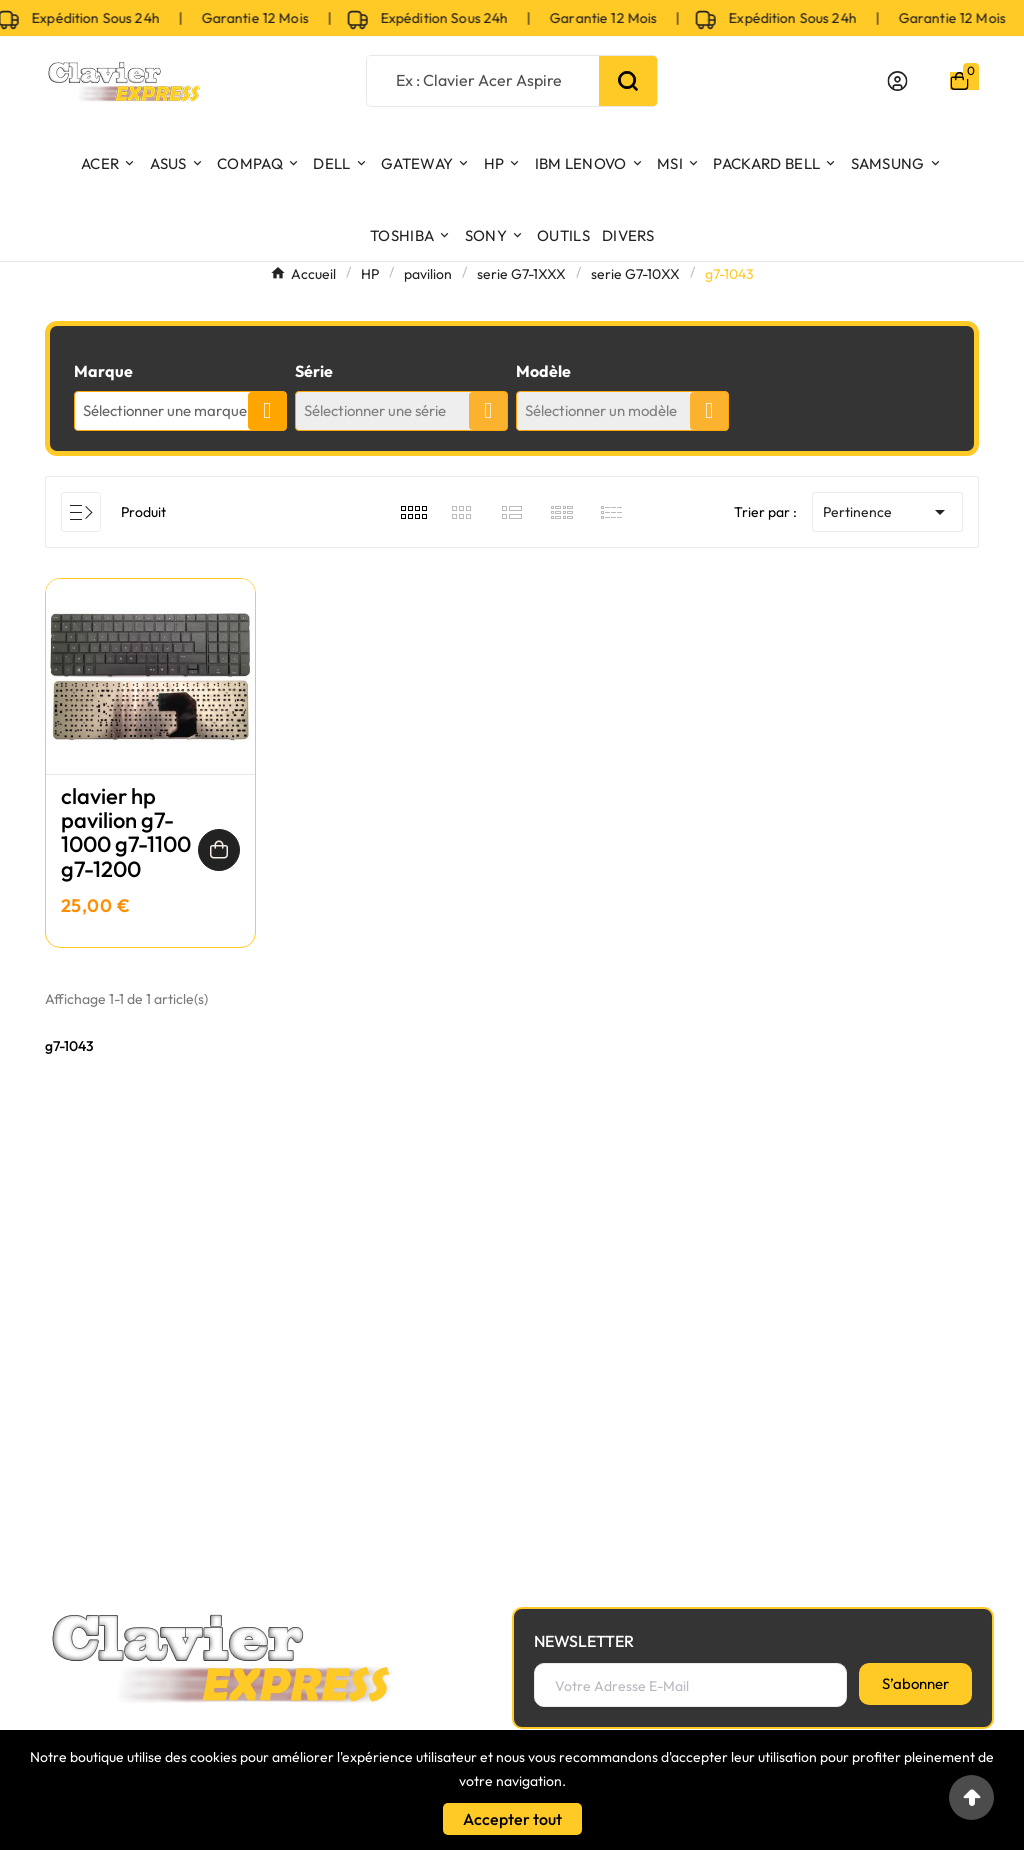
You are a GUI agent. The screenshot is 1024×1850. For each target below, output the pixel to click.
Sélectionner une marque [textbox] (165, 410)
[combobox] (180, 411)
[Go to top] (971, 1797)
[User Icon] (897, 81)
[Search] (628, 81)
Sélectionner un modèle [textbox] (601, 410)
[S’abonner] (915, 1684)
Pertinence (887, 512)
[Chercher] (482, 79)
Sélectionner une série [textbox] (375, 410)
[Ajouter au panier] (219, 850)
